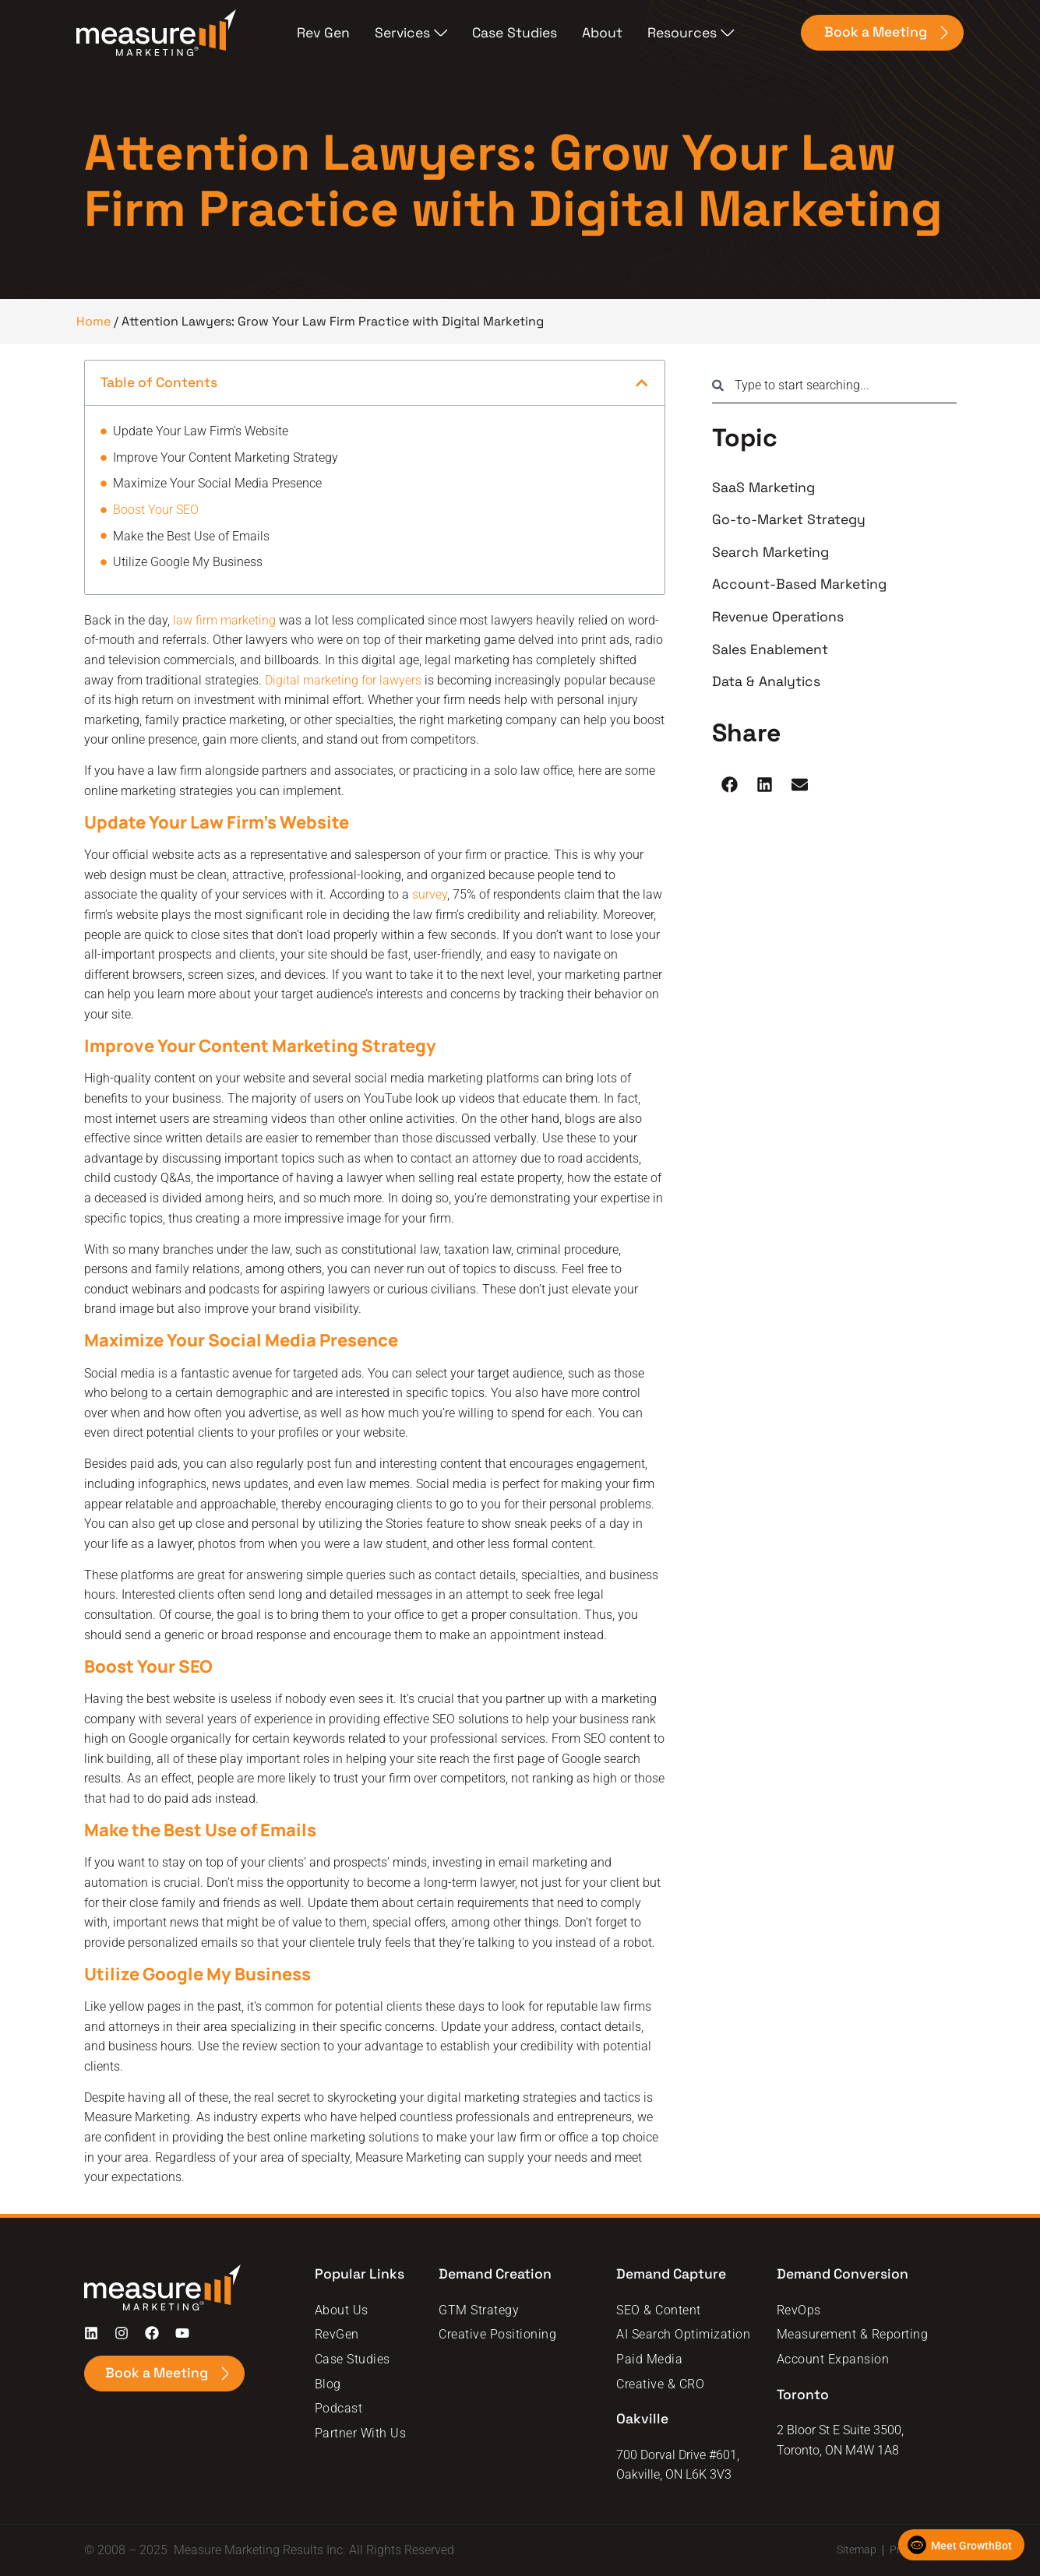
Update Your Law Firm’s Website (200, 431)
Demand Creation (495, 2273)
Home (93, 321)
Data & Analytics (766, 681)
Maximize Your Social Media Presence (217, 483)
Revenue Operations (778, 616)
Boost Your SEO (156, 509)
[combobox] (834, 385)
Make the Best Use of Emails (191, 536)
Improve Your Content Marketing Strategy (225, 457)
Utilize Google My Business (188, 561)
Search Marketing (770, 552)
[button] (642, 383)
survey (429, 894)
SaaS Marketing (763, 487)
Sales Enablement (770, 649)
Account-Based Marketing (799, 584)
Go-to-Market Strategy (788, 519)
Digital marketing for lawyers (343, 680)
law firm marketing (224, 620)
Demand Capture (672, 2273)
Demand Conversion (844, 2273)
